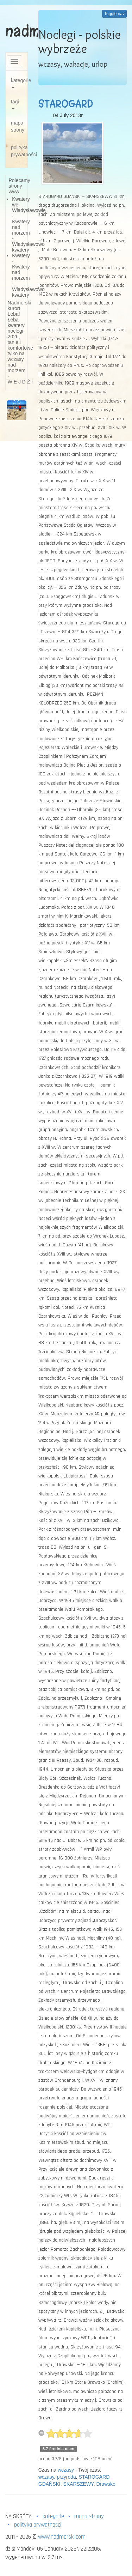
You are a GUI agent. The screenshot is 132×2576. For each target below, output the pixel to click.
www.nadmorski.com (62, 2537)
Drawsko (105, 2484)
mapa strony (17, 126)
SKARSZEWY (78, 2484)
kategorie (19, 83)
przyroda (66, 2477)
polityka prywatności (19, 151)
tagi (15, 104)
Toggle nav (114, 13)
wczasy (66, 2470)
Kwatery (21, 255)
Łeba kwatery (16, 322)
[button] (8, 410)
